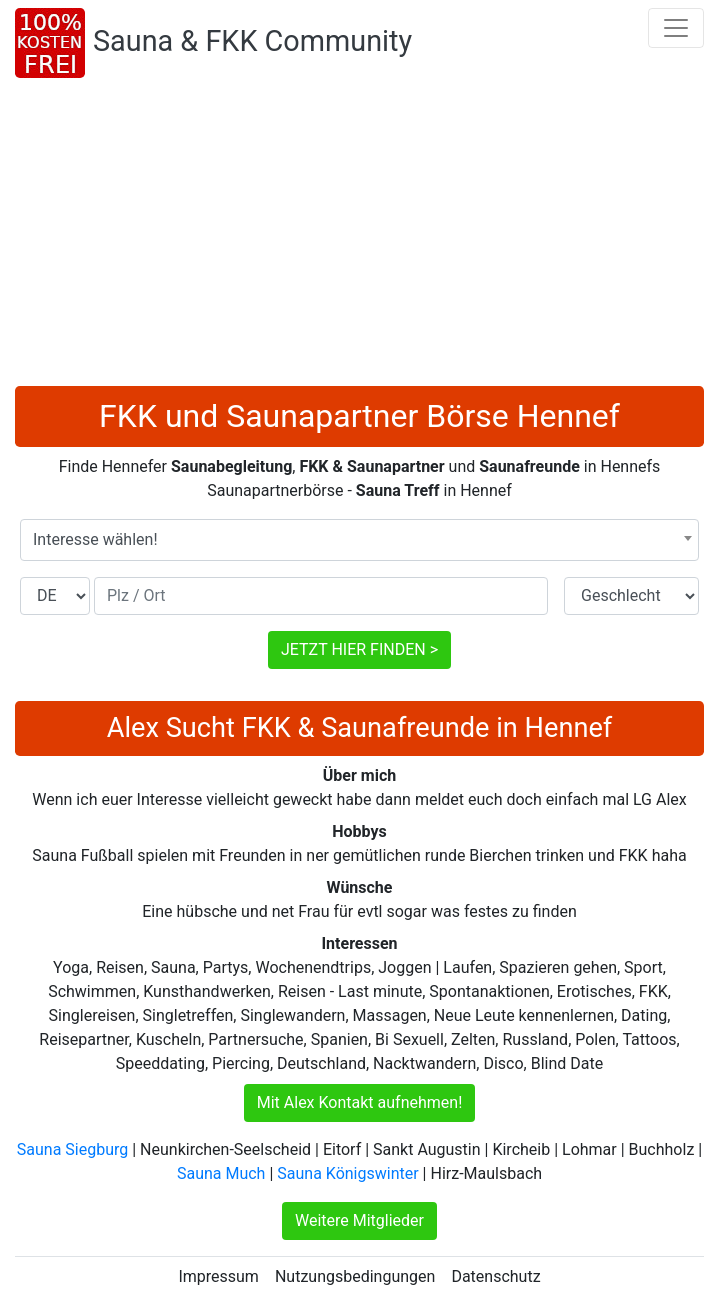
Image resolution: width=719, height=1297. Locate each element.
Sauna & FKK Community (252, 41)
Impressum (218, 1276)
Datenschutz (495, 1276)
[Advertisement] (359, 236)
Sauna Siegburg (72, 1149)
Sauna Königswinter (347, 1173)
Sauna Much (221, 1173)
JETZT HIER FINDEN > (359, 649)
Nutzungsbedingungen (355, 1276)
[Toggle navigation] (676, 28)
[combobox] (359, 540)
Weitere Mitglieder (359, 1220)
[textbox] (359, 540)
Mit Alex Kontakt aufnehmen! (360, 1102)
